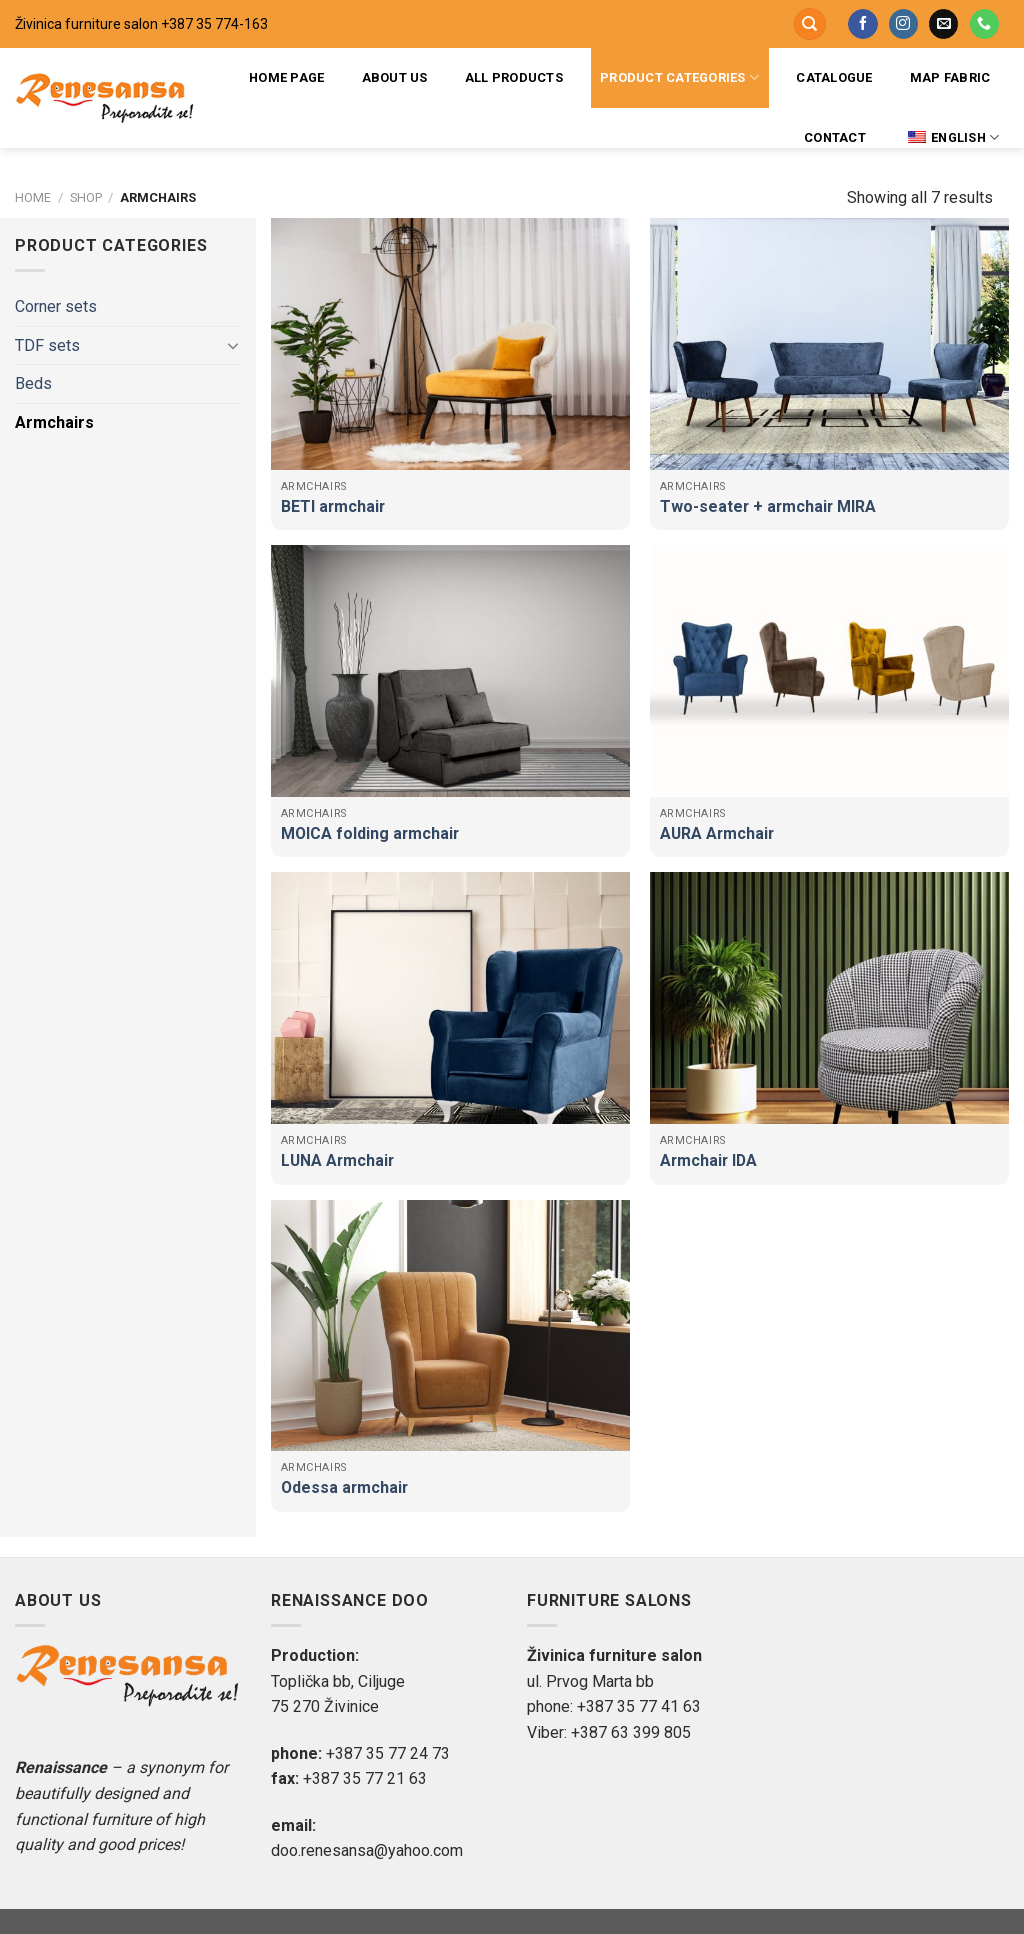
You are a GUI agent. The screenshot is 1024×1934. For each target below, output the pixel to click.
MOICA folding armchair (370, 833)
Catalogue (834, 77)
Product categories (679, 77)
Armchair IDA (708, 1160)
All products (514, 77)
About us (395, 77)
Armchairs (54, 422)
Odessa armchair (344, 1487)
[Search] (810, 24)
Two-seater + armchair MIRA (768, 506)
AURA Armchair (717, 833)
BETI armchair (333, 506)
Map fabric (950, 77)
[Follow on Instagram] (903, 24)
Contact (835, 137)
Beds (33, 383)
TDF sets (47, 345)
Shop (86, 197)
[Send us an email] (943, 24)
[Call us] (984, 24)
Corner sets (56, 306)
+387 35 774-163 (214, 24)
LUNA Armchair (337, 1160)
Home (33, 197)
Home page (286, 77)
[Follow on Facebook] (862, 24)
